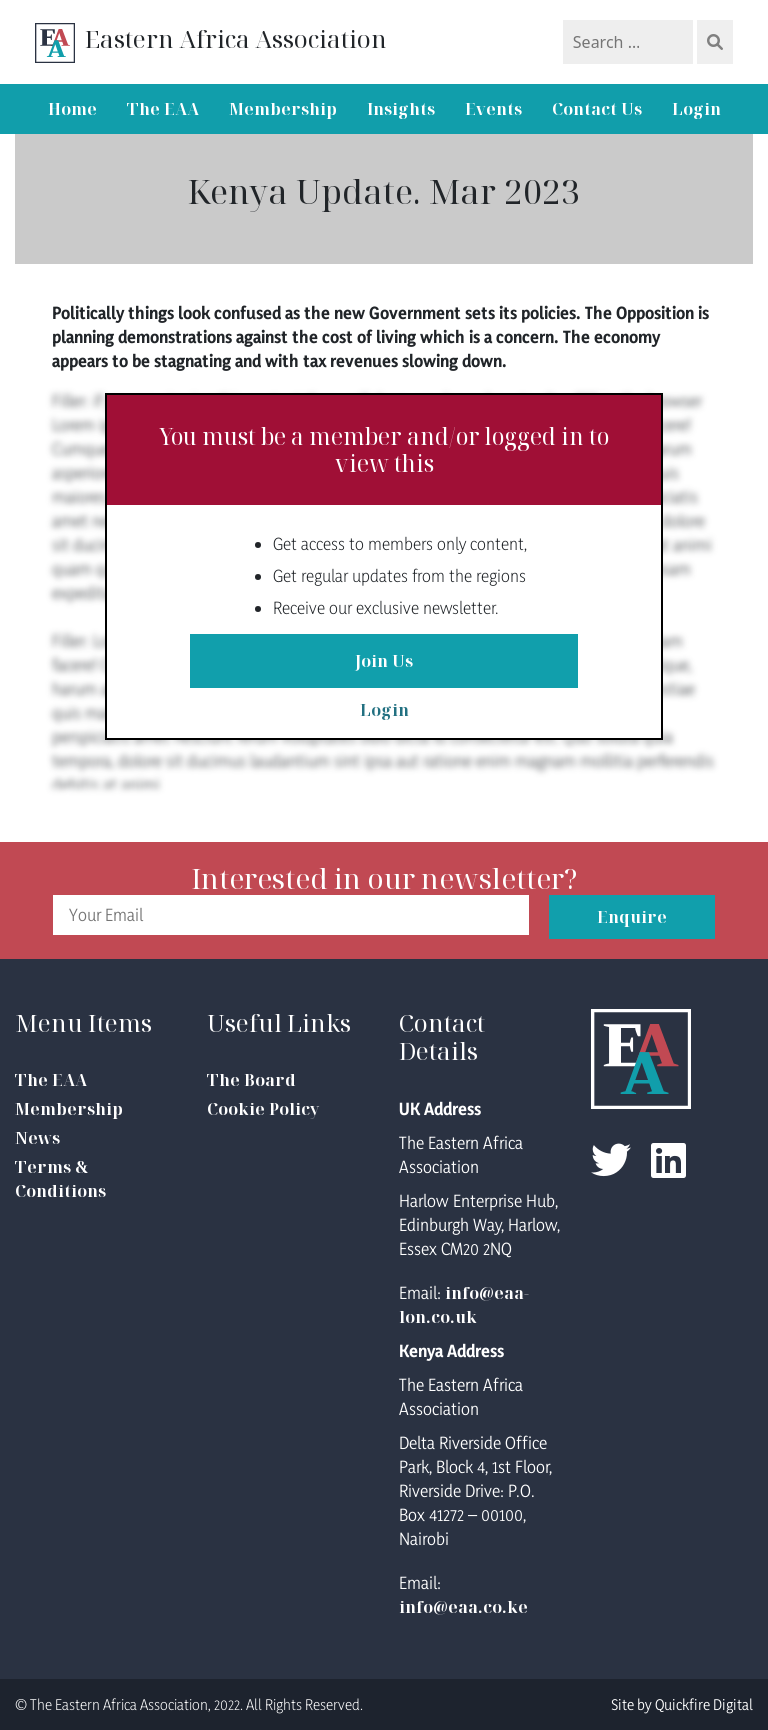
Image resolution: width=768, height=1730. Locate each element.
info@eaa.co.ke (463, 1607)
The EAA (163, 109)
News (37, 1138)
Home (72, 109)
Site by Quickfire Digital (682, 1704)
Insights (401, 109)
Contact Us (597, 109)
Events (493, 109)
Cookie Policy (263, 1109)
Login (696, 109)
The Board (251, 1080)
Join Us (384, 661)
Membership (283, 109)
